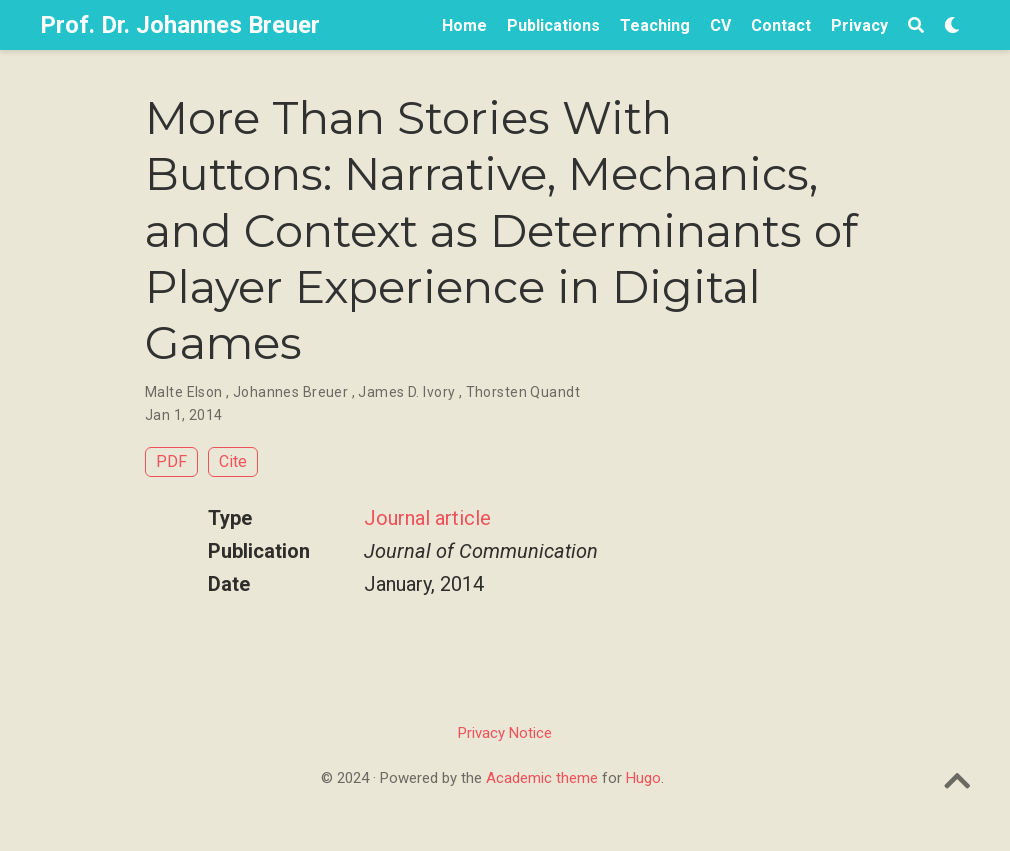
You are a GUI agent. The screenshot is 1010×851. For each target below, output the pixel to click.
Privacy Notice (505, 733)
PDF (171, 461)
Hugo (643, 778)
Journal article (427, 518)
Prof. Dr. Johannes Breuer (180, 25)
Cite (233, 461)
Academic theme (542, 778)
